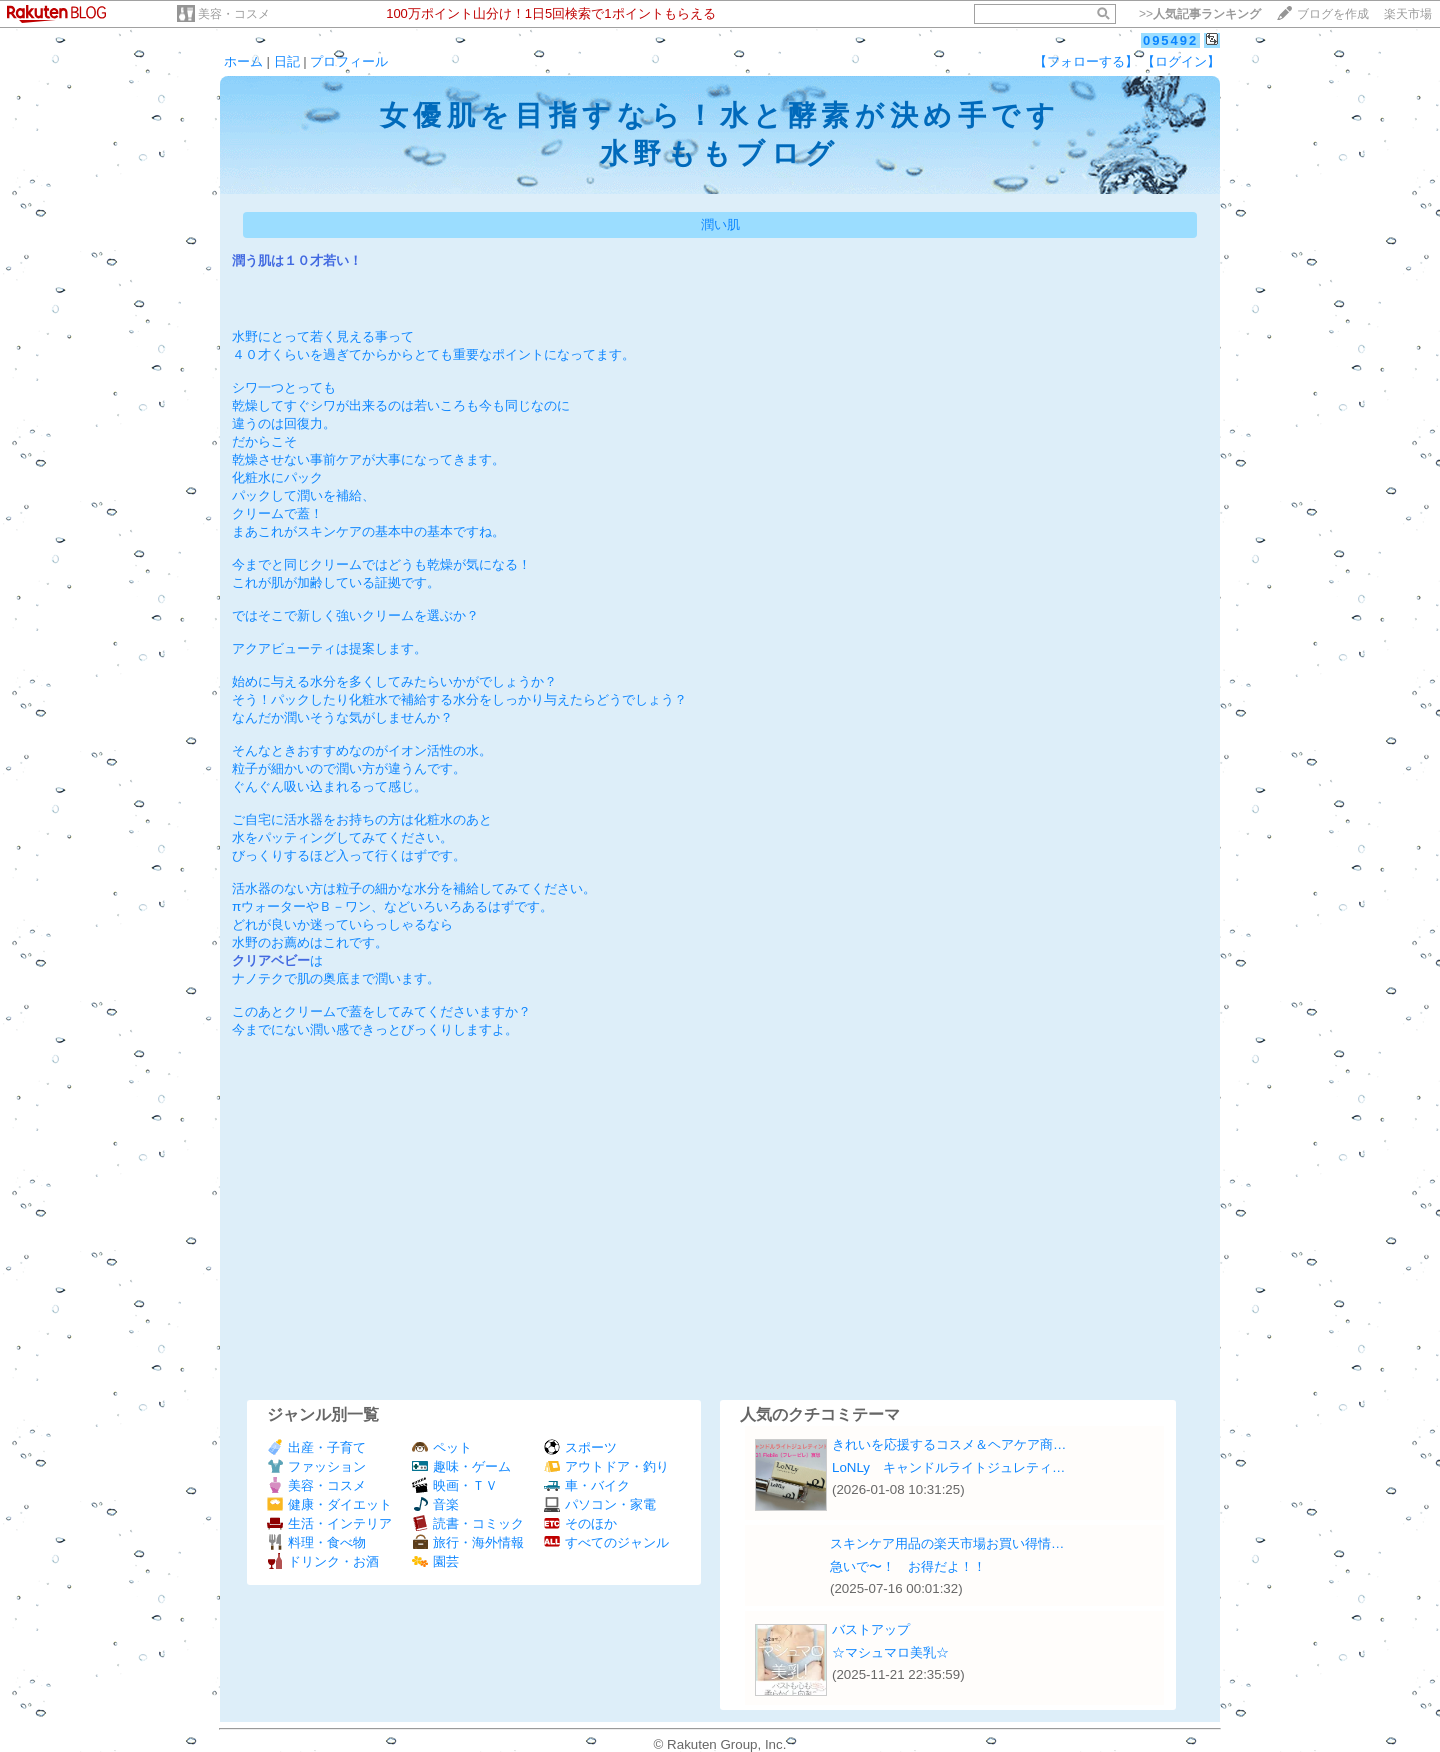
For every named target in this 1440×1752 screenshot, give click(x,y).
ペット (442, 1447)
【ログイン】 (1181, 61)
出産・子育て (316, 1447)
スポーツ (580, 1447)
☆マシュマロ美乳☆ (890, 1652)
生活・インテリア (329, 1523)
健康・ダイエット (329, 1504)
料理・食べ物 (316, 1542)
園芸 (435, 1561)
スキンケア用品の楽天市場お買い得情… (947, 1543)
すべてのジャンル (606, 1542)
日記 (287, 61)
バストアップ (871, 1629)
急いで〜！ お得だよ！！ (908, 1566)
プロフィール (349, 61)
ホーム (243, 61)
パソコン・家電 (600, 1504)
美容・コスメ (234, 14)
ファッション (316, 1466)
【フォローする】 (1086, 61)
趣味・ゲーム (461, 1466)
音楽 (435, 1504)
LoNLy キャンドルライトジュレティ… (948, 1467)
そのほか (580, 1523)
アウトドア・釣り (606, 1466)
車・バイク (587, 1485)
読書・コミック (468, 1523)
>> (1200, 14)
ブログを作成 (1333, 14)
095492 (1170, 40)
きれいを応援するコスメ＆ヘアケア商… (949, 1444)
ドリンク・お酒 (323, 1561)
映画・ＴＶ (455, 1485)
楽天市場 (1408, 14)
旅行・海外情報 (468, 1542)
